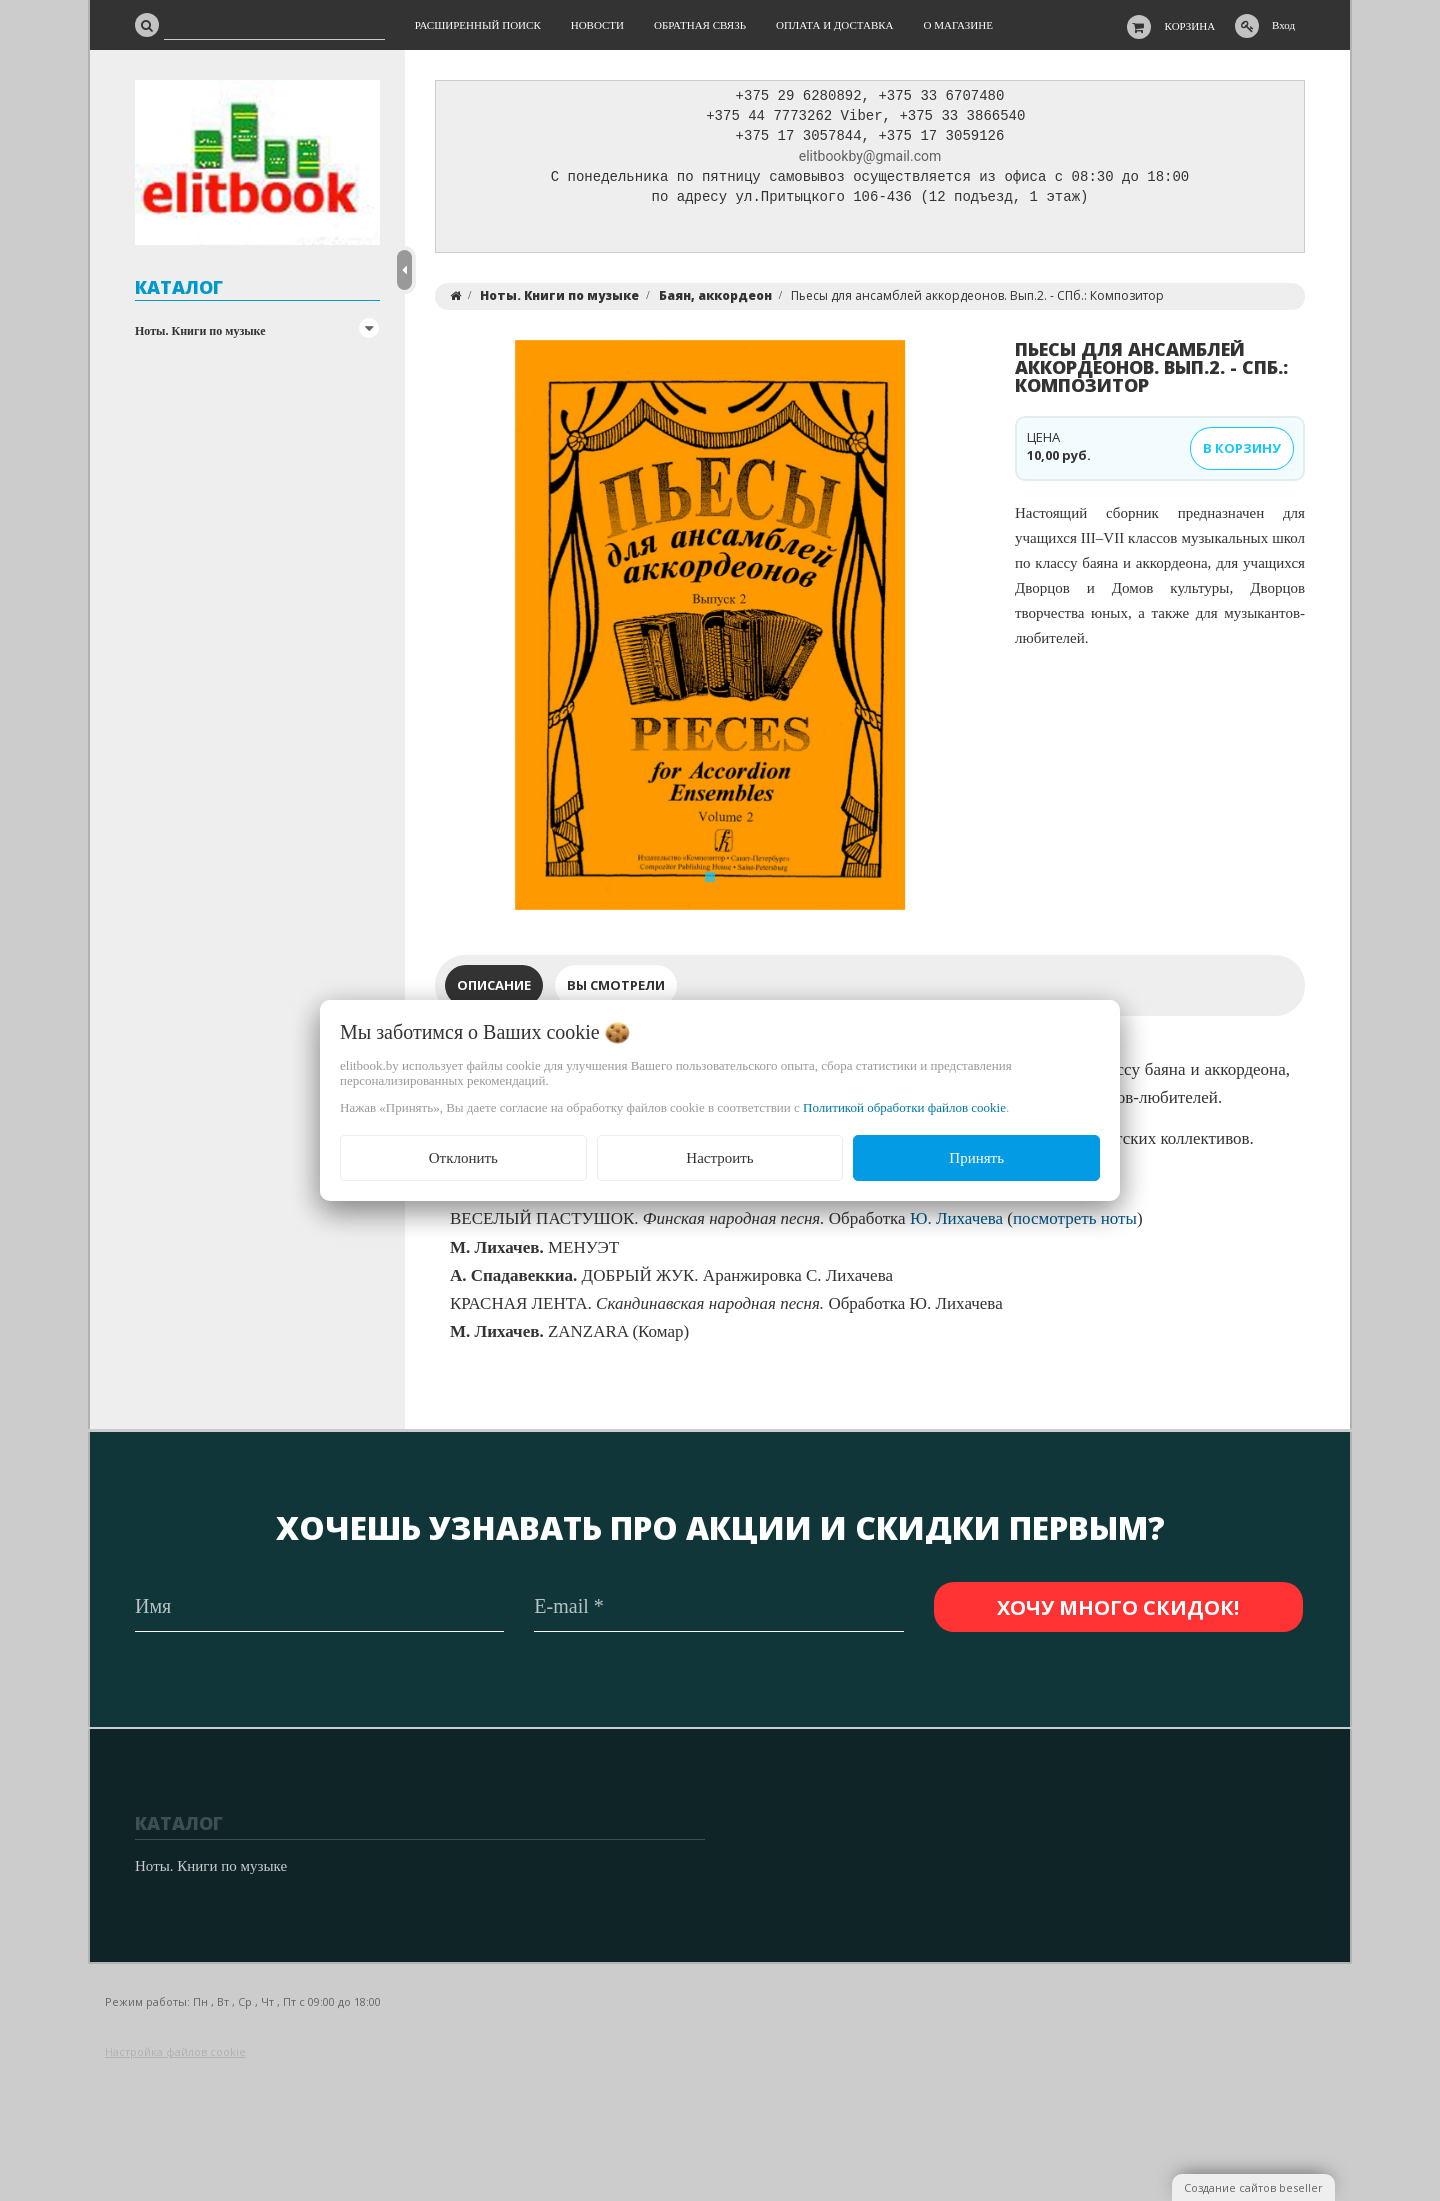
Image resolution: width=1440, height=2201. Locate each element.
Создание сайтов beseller (1253, 2187)
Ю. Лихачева (956, 1223)
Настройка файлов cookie (175, 2051)
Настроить (719, 1158)
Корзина (1190, 26)
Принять (976, 1158)
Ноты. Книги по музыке (200, 331)
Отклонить (463, 1158)
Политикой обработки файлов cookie (904, 1107)
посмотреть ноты (1075, 1223)
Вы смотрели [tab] (616, 990)
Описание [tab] (494, 990)
